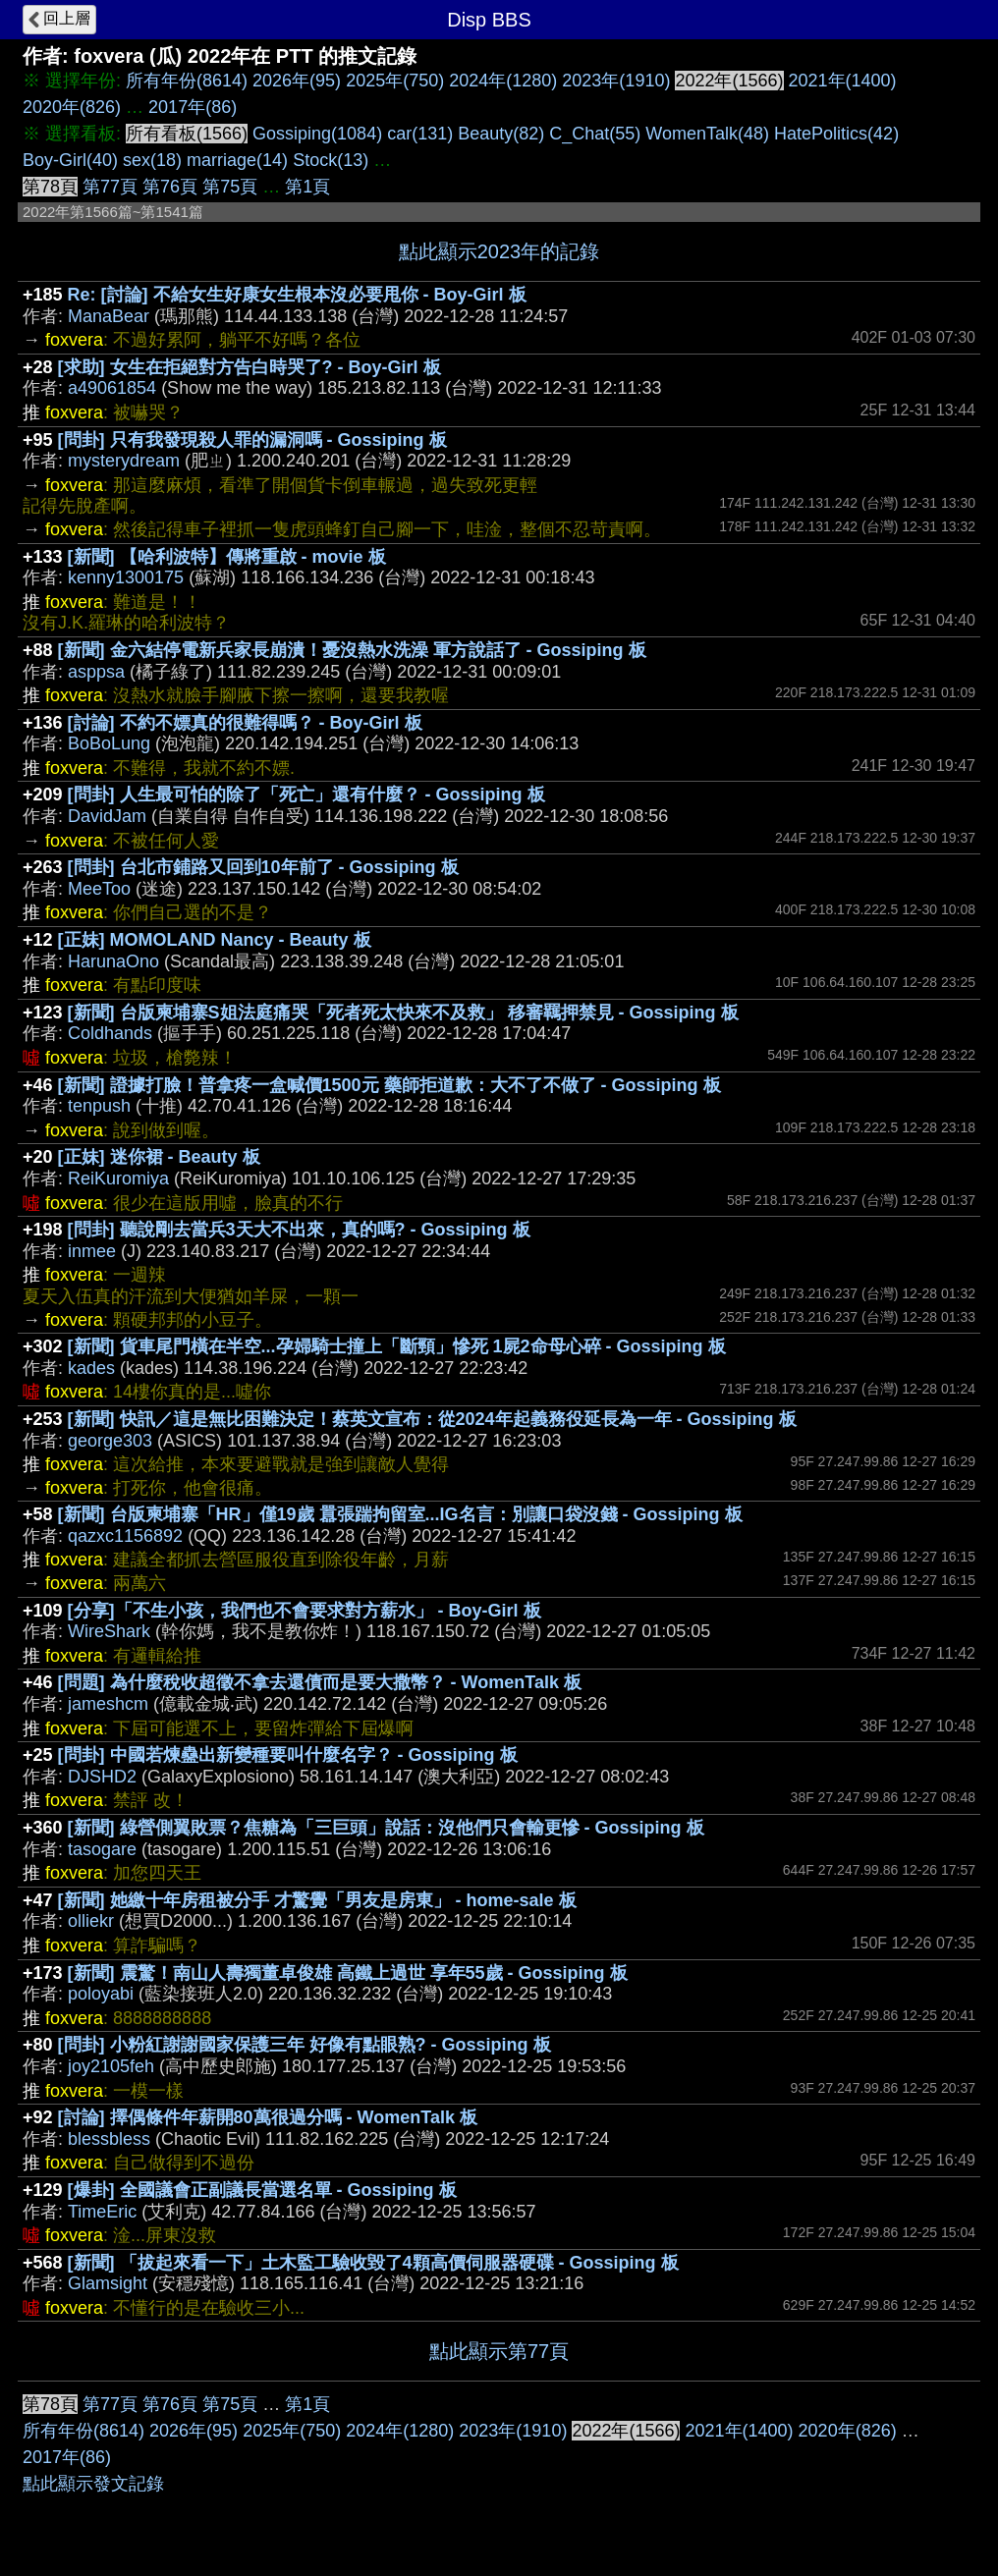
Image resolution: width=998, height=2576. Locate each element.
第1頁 (307, 186)
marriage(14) (237, 160)
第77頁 (110, 186)
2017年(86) (192, 107)
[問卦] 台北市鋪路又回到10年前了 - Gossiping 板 (263, 867)
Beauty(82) (501, 133)
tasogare (102, 1849)
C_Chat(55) (594, 133)
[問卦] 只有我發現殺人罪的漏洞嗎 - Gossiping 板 (252, 440)
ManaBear (108, 316)
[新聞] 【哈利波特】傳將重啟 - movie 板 (227, 557)
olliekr (91, 1921)
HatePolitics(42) (836, 133)
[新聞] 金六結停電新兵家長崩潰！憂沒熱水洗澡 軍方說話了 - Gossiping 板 (352, 650)
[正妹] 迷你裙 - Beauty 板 (159, 1157)
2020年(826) (72, 107)
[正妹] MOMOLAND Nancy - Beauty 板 (214, 940)
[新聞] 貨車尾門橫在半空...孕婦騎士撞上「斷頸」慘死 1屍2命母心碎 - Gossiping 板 (397, 1346)
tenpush (99, 1106)
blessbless (109, 2139)
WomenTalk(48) (707, 133)
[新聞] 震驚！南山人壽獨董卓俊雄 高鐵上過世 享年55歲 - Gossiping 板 (348, 1973)
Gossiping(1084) (317, 133)
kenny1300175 (126, 577)
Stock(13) (330, 160)
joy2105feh (111, 2066)
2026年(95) (296, 80)
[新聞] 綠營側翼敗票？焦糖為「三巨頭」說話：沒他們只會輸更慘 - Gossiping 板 (386, 1827)
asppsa (96, 672)
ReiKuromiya (118, 1178)
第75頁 (229, 186)
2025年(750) (395, 80)
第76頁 (169, 186)
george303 (110, 1441)
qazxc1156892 (125, 1536)
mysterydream (124, 460)
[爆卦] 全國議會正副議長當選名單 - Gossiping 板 (262, 2190)
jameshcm (108, 1704)
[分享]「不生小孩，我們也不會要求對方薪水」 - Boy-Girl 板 (304, 1610)
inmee (92, 1251)
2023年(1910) (616, 80)
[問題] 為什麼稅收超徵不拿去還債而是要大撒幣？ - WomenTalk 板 (320, 1682)
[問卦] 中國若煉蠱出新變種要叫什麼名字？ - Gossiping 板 (288, 1755)
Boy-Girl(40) (70, 160)
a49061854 (112, 388)
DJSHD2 (102, 1776)
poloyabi (101, 1993)
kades (91, 1368)
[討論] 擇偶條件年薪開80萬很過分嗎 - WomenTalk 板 (267, 2117)
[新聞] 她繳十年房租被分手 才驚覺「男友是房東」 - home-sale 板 (317, 1900)
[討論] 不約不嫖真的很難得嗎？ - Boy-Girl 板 (245, 723)
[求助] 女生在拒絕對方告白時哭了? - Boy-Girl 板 (249, 367)
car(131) (420, 133)
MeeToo (99, 889)
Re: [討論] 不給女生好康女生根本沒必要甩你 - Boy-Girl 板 (297, 294)
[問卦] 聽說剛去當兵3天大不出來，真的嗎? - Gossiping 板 (299, 1229)
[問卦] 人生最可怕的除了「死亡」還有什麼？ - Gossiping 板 (306, 794)
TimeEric (102, 2211)
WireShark (109, 1631)
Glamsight (107, 2283)
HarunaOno (113, 961)
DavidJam (107, 816)
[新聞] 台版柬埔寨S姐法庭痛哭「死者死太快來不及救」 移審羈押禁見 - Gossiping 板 (403, 1012)
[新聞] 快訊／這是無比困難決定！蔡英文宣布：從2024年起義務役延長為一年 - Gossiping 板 (432, 1419)
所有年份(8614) (187, 80)
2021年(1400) (843, 80)
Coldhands (110, 1033)
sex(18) (152, 160)
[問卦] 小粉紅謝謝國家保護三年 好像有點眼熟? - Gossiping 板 (304, 2045)
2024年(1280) (503, 80)
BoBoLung (109, 743)
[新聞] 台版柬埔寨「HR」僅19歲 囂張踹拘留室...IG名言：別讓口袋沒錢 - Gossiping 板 (400, 1514)
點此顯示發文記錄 (93, 2484)
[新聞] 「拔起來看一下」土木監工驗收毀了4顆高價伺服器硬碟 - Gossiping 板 (373, 2263)
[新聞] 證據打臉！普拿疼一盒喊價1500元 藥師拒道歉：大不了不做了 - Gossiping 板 (389, 1085)
